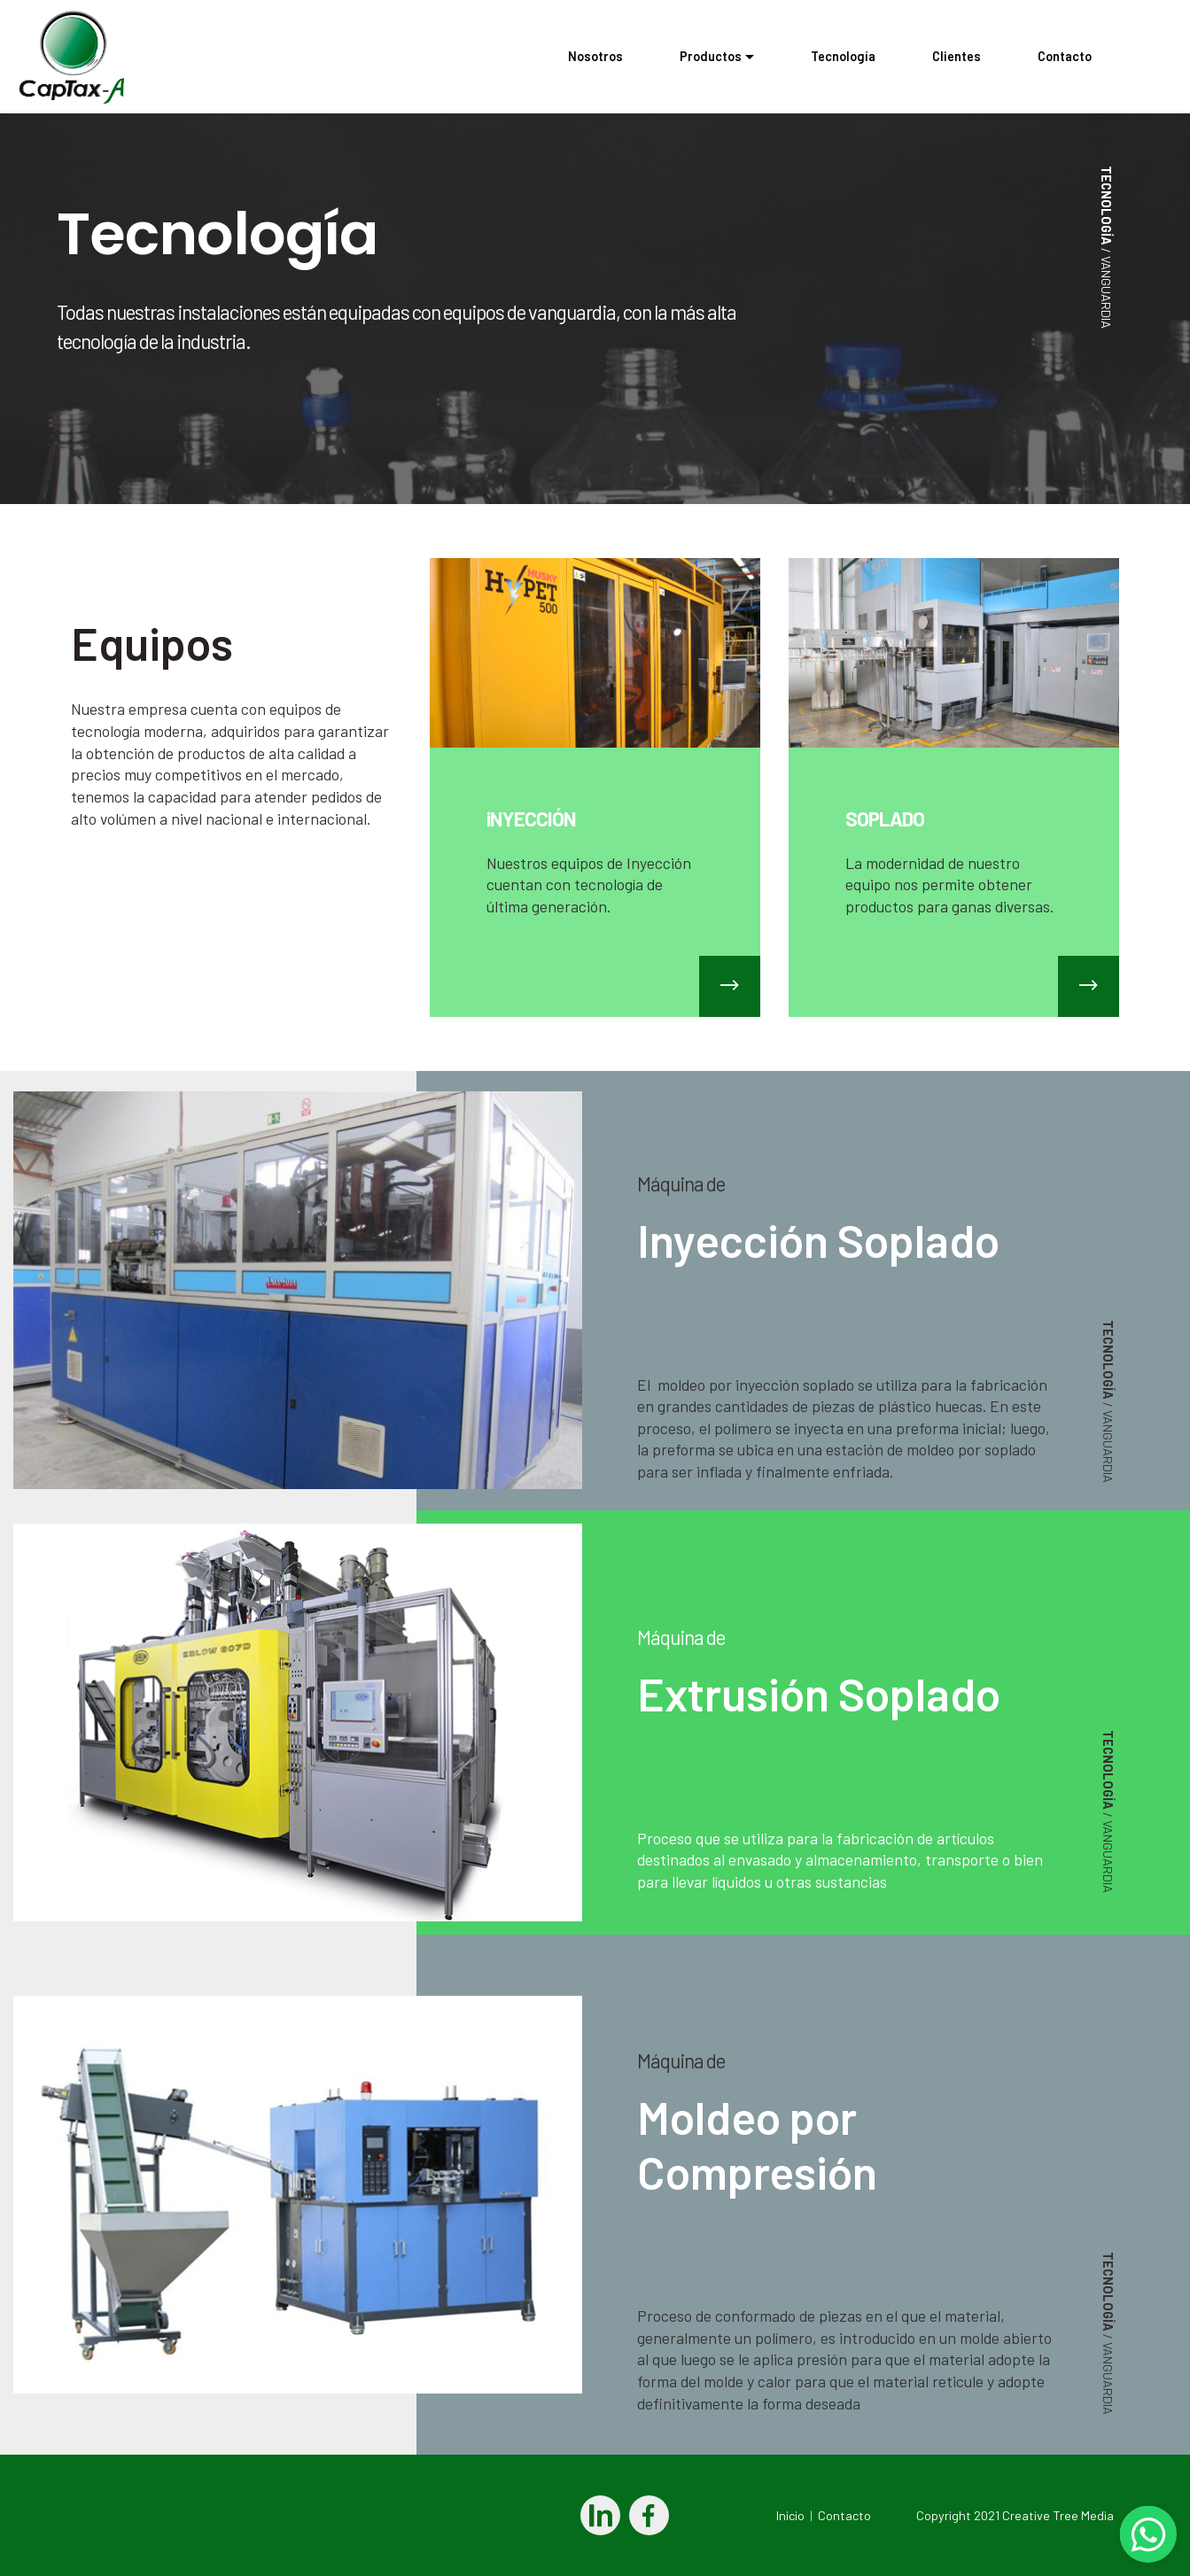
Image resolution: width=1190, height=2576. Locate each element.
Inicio (790, 2515)
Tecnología (843, 56)
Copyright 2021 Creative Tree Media (1014, 2515)
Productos (711, 56)
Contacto (1092, 56)
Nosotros (595, 56)
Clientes (956, 56)
